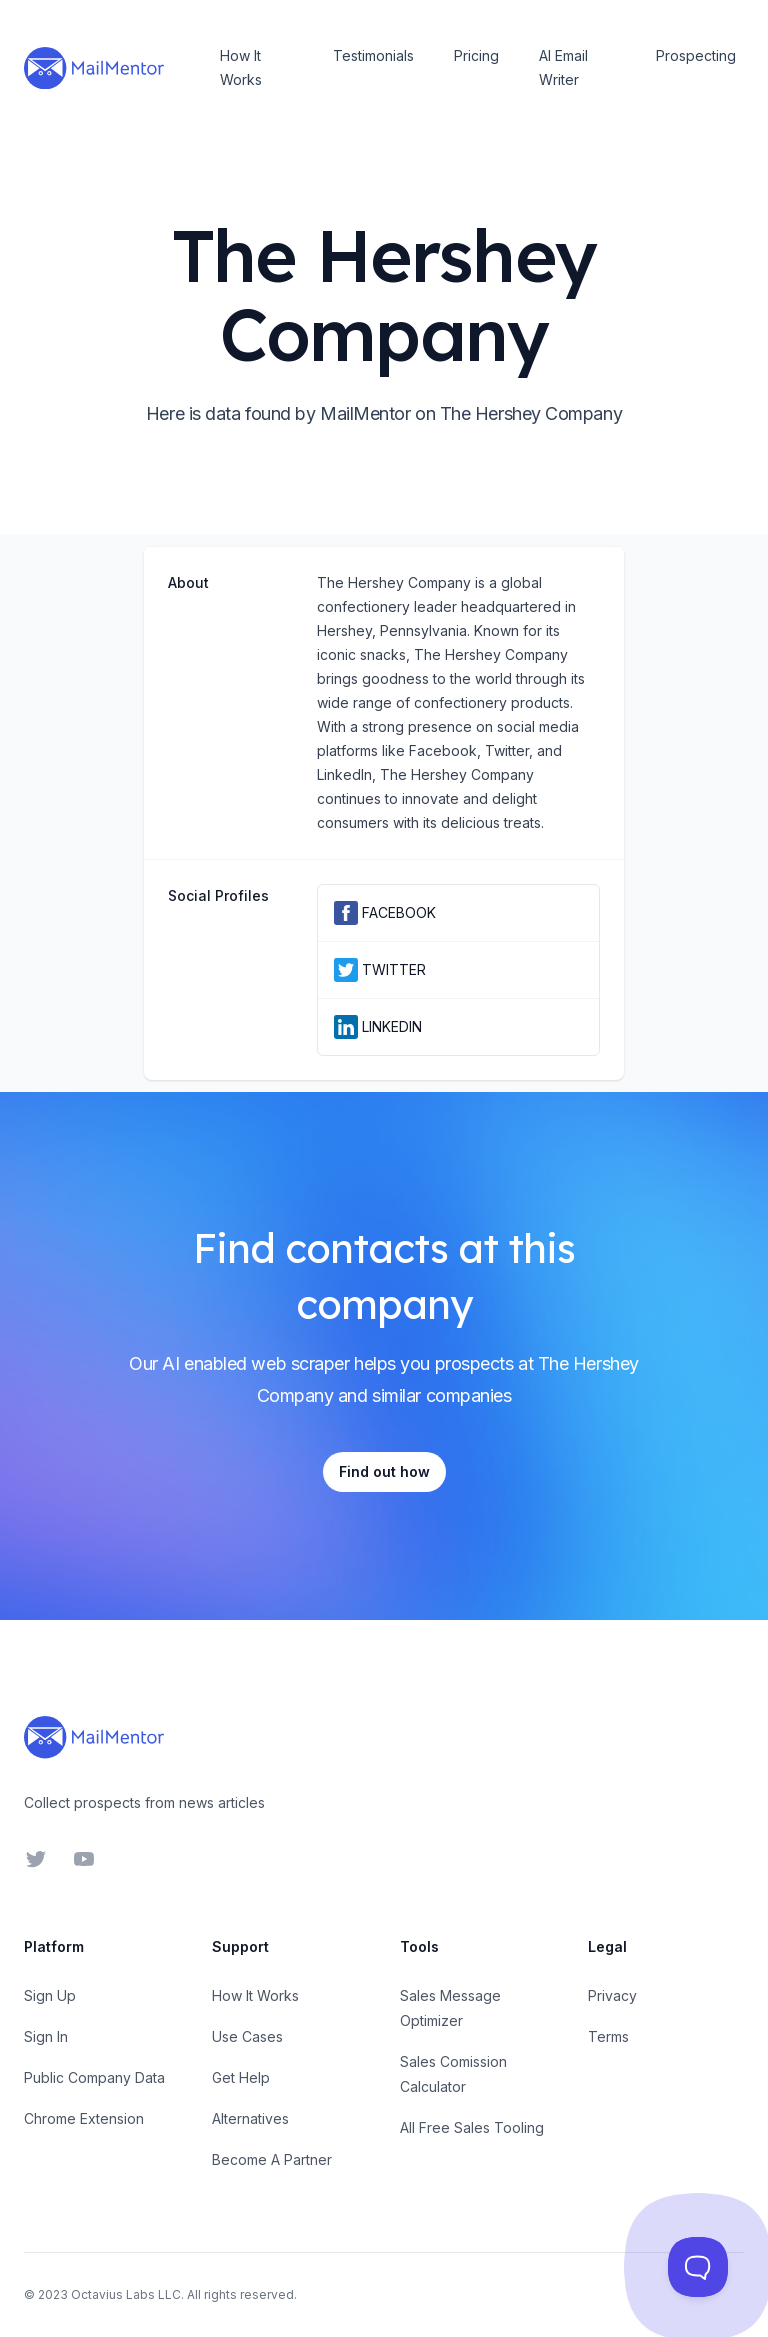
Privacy (612, 1995)
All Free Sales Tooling (472, 2127)
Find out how (384, 1471)
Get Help (241, 2077)
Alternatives (250, 2118)
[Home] (94, 68)
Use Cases (247, 2036)
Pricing (476, 55)
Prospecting (696, 55)
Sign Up (50, 1995)
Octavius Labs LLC (126, 2294)
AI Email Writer (563, 67)
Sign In (46, 2036)
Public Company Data (94, 2077)
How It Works (241, 67)
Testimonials (373, 55)
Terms (608, 2036)
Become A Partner (272, 2159)
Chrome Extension (84, 2118)
